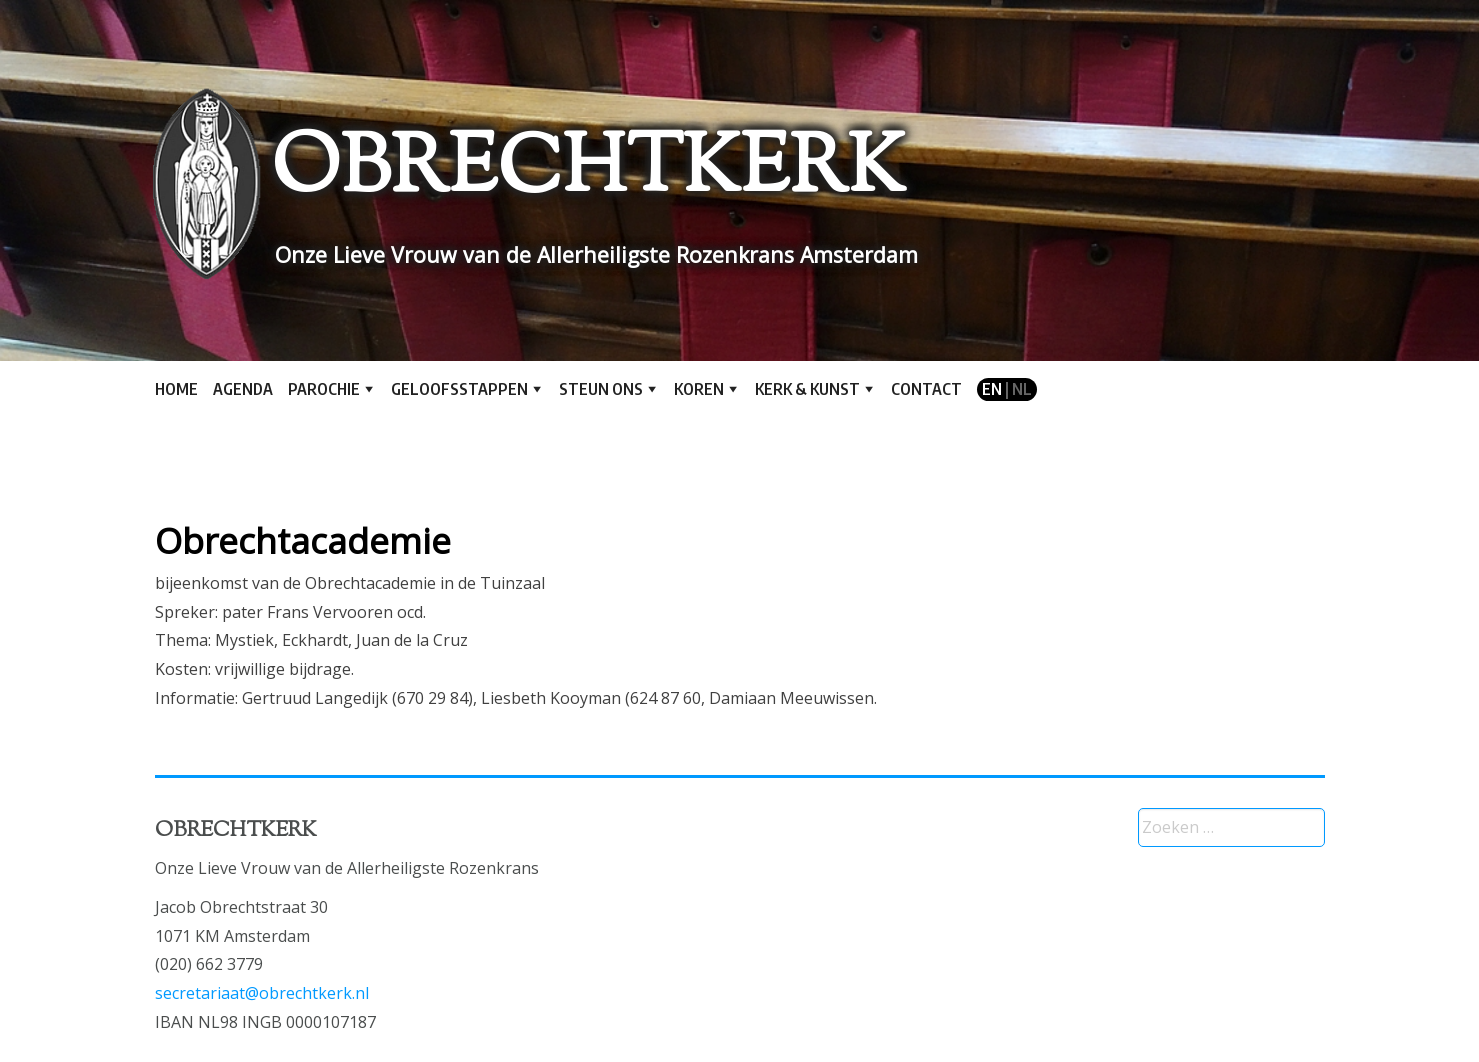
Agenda (243, 389)
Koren (699, 389)
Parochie (324, 389)
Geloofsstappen (459, 389)
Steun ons (601, 389)
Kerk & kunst (807, 389)
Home (176, 389)
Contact (926, 389)
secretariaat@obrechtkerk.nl (262, 993)
